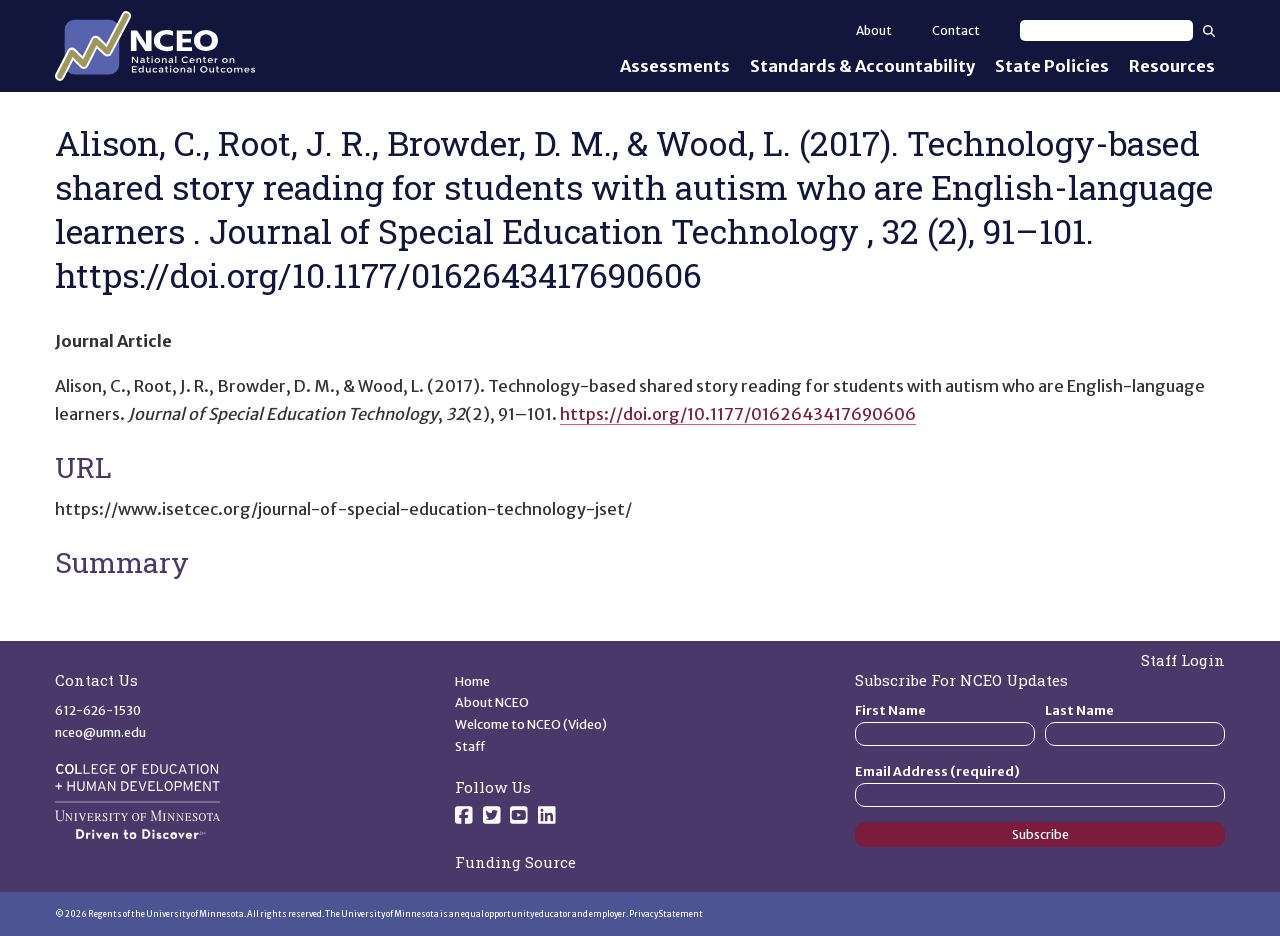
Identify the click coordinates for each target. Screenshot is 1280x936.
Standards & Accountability (862, 66)
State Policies (1052, 66)
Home (472, 681)
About (874, 30)
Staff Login (1183, 660)
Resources (1172, 66)
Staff (470, 746)
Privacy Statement (666, 914)
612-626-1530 (98, 710)
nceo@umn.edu (100, 732)
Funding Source (515, 862)
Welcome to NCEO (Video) (531, 724)
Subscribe (1040, 834)
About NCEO (492, 702)
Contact (956, 30)
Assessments (675, 66)
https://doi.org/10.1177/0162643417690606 (738, 414)
